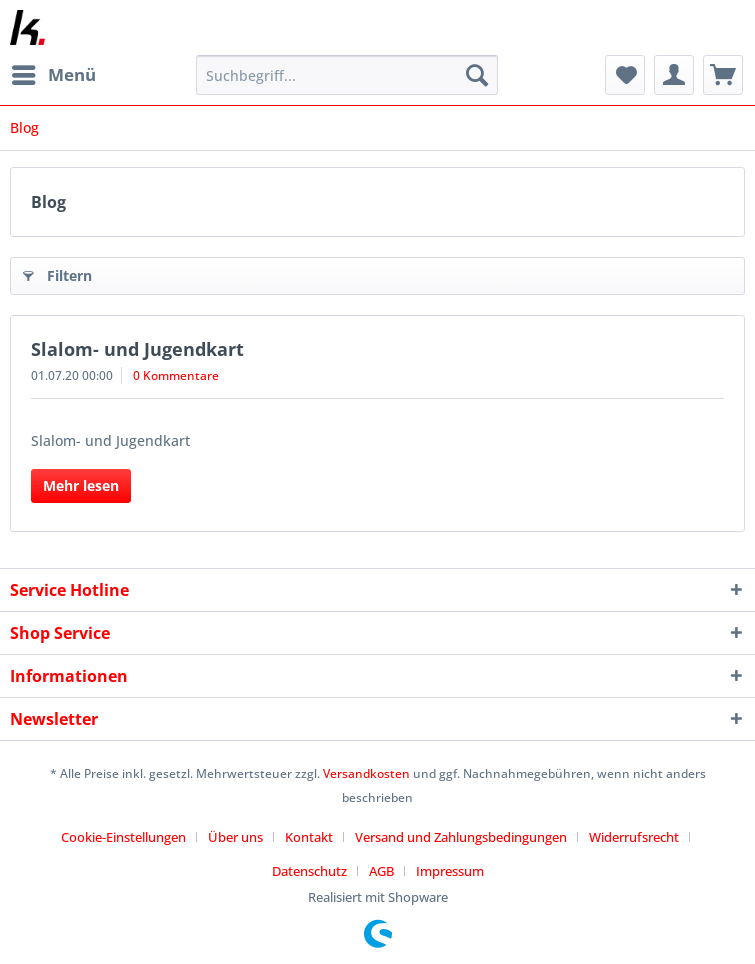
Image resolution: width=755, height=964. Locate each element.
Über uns (235, 837)
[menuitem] (53, 75)
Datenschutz (309, 871)
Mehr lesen (81, 485)
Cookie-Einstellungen (123, 837)
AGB (381, 871)
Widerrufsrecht (634, 837)
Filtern (57, 272)
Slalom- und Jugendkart (137, 349)
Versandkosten (366, 773)
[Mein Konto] (674, 75)
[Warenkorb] (723, 75)
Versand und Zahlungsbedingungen (461, 837)
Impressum (450, 871)
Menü (54, 72)
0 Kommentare (176, 375)
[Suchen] (477, 75)
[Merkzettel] (625, 75)
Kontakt (309, 837)
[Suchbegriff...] (347, 75)
